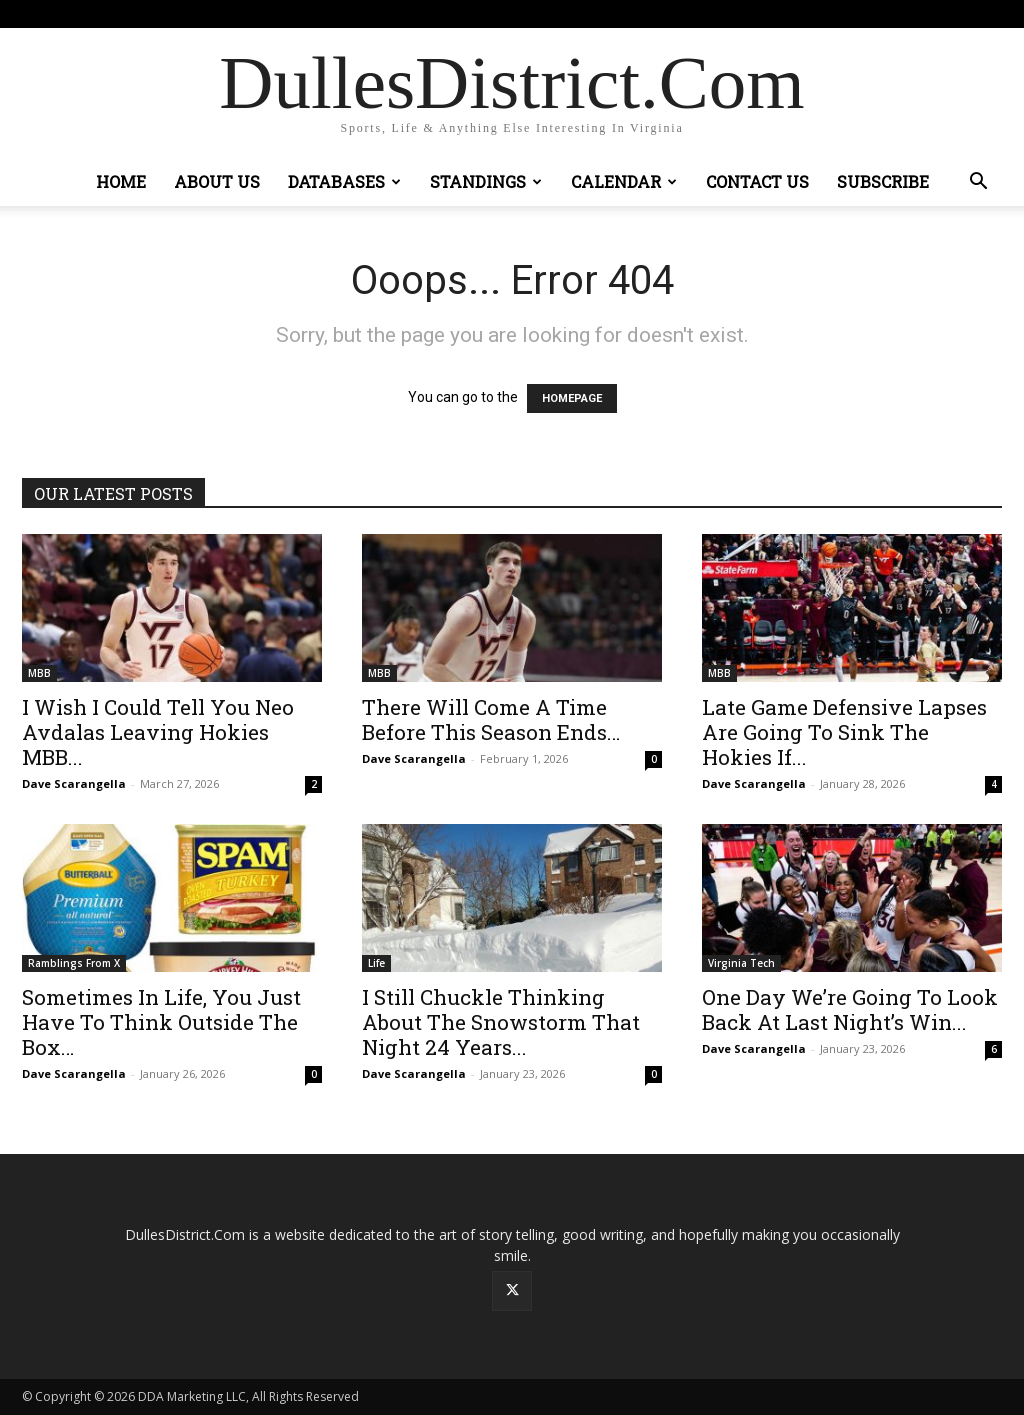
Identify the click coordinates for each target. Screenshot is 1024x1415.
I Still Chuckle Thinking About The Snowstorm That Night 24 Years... (501, 1022)
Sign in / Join (350, 13)
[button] (978, 183)
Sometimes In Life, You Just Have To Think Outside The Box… (161, 1022)
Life (376, 963)
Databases (344, 181)
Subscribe (883, 181)
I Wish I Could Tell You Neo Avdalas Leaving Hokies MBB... (158, 732)
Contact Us (757, 181)
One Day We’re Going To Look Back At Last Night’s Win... (850, 1009)
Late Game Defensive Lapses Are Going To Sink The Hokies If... (844, 732)
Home (121, 181)
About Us (217, 181)
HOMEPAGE (572, 398)
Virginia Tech (741, 963)
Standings (486, 181)
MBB (39, 673)
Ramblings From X (74, 963)
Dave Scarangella (74, 783)
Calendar (624, 181)
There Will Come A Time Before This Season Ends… (491, 719)
